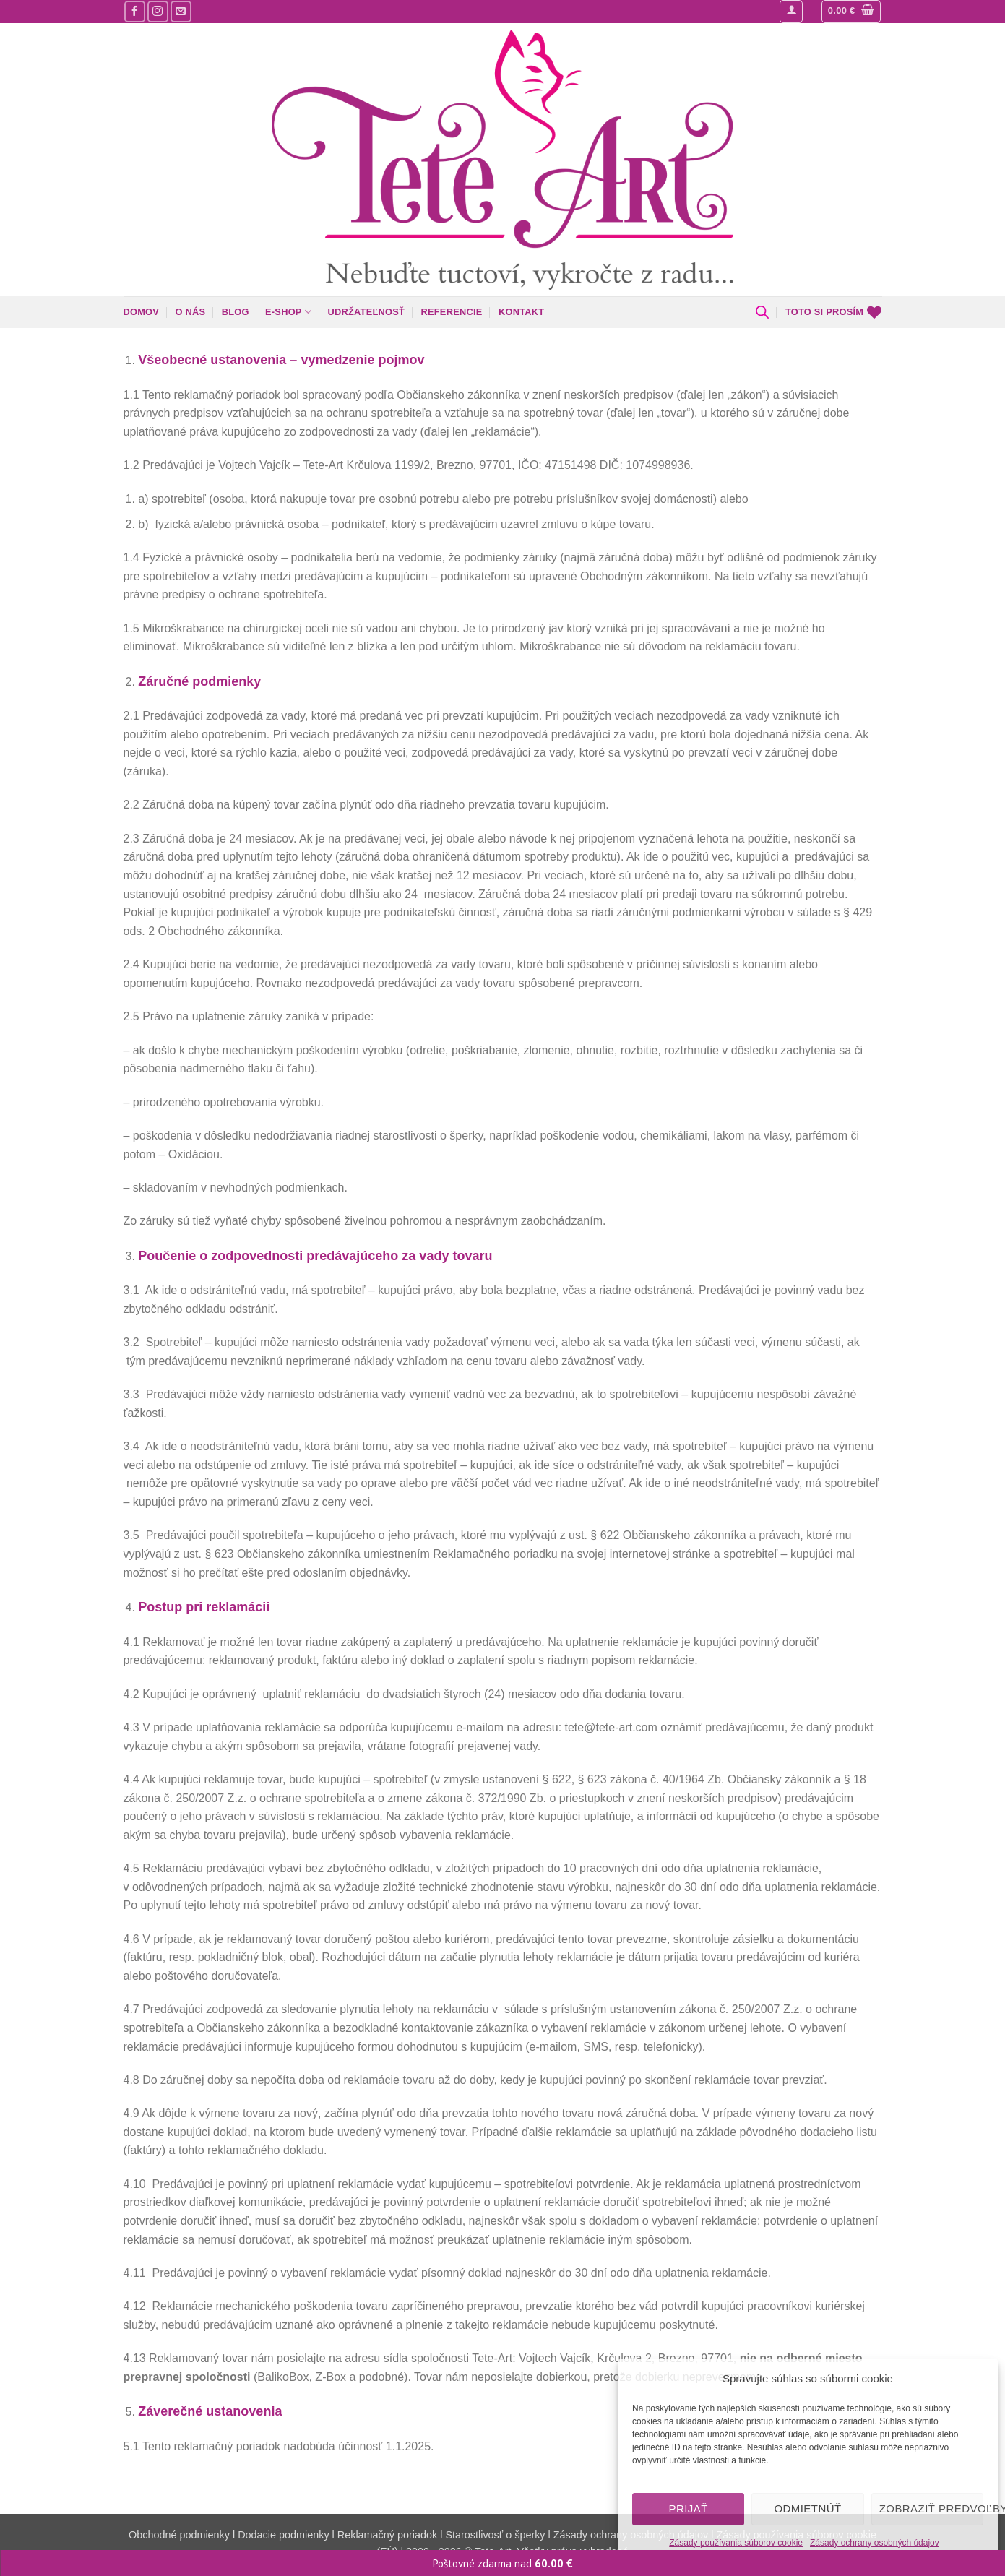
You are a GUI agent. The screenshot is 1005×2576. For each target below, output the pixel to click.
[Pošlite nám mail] (181, 11)
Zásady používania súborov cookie (736, 2543)
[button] (791, 11)
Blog (235, 311)
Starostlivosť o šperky (495, 2535)
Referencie (452, 311)
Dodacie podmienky (283, 2535)
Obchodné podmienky (181, 2535)
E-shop (288, 312)
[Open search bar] (762, 312)
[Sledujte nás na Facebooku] (134, 11)
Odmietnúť (807, 2508)
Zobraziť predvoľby (931, 2508)
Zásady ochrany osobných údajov (874, 2543)
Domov (142, 311)
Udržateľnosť (366, 311)
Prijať (687, 2508)
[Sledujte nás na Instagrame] (157, 11)
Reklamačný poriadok (387, 2535)
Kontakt (521, 311)
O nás (191, 311)
